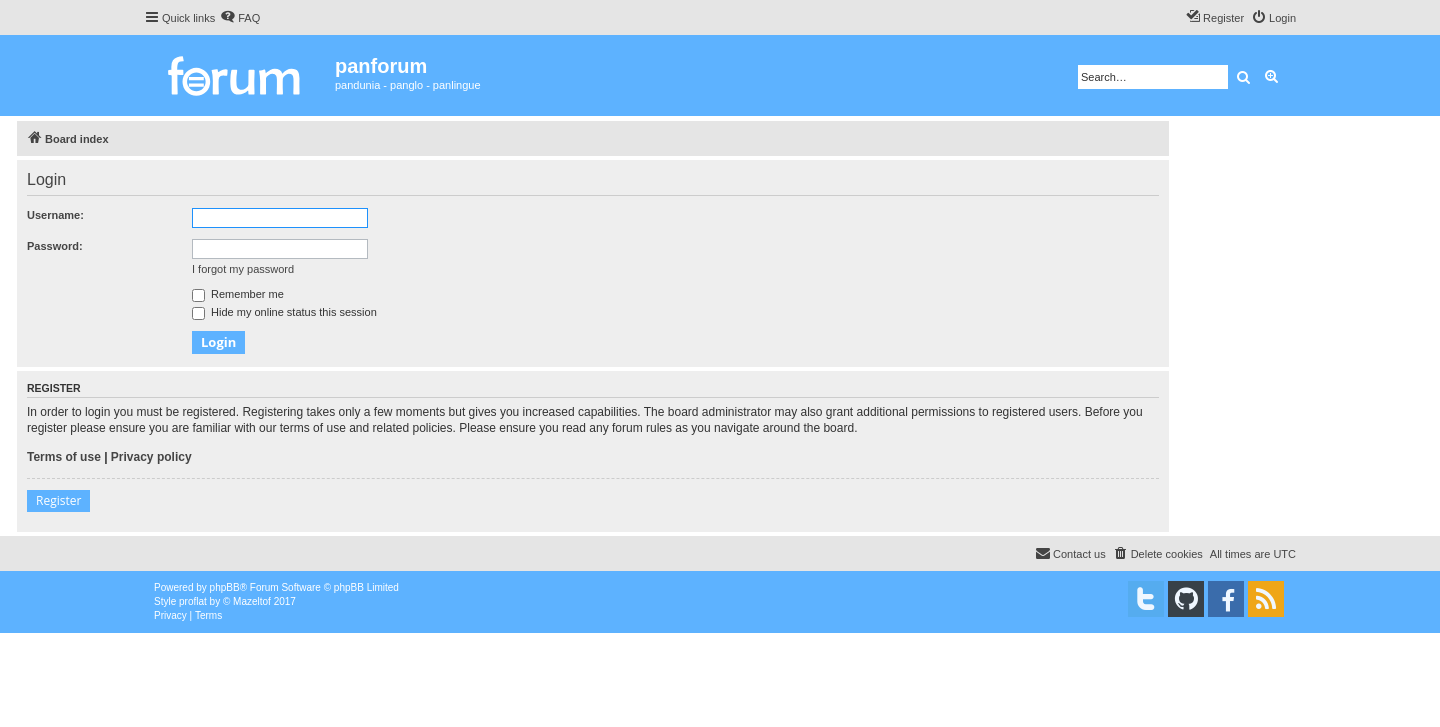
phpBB (225, 587)
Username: (55, 215)
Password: (55, 246)
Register (58, 500)
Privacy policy (151, 457)
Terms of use (64, 457)
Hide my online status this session (284, 312)
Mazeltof (252, 601)
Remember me (238, 294)
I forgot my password (243, 269)
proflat (193, 601)
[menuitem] (240, 18)
